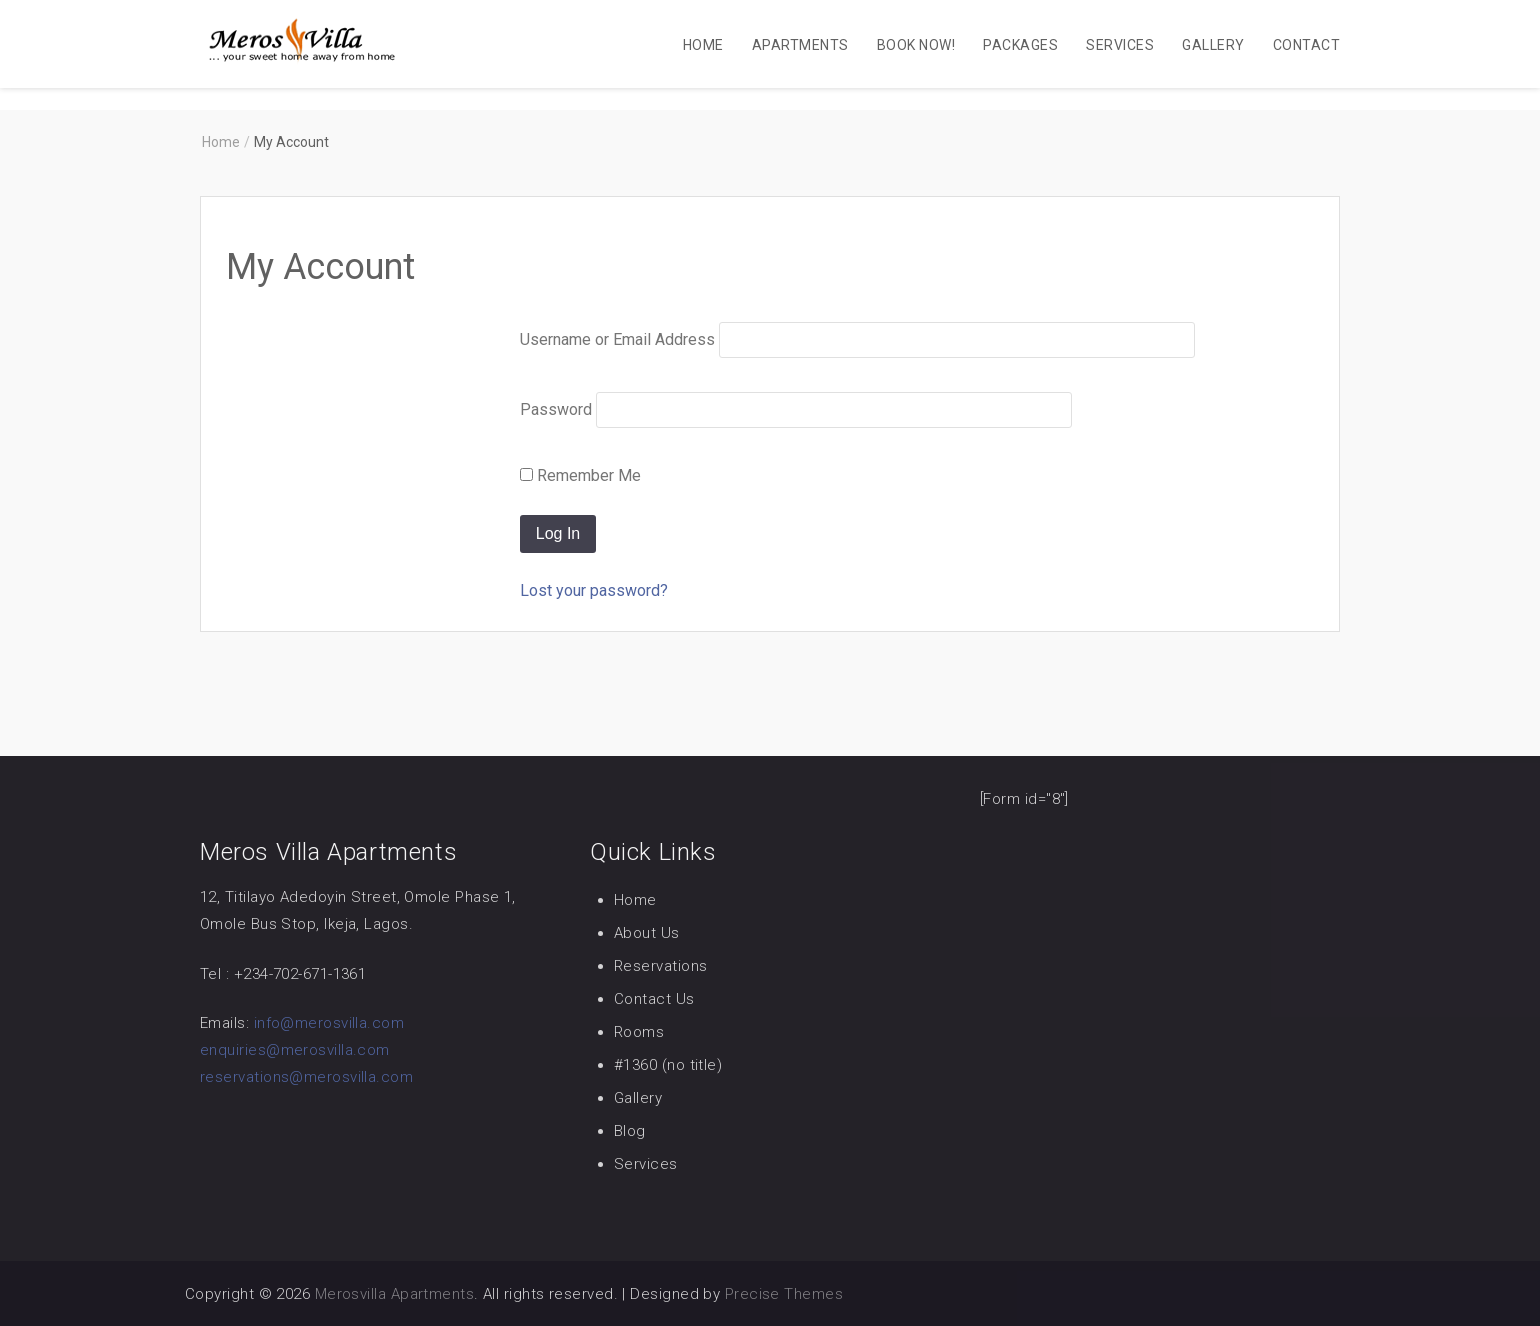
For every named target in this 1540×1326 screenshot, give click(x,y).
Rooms (639, 1032)
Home (703, 45)
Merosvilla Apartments (394, 1294)
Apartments (800, 45)
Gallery (1213, 45)
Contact (1306, 45)
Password (556, 409)
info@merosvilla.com (329, 1023)
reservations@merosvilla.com (306, 1077)
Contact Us (654, 999)
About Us (647, 933)
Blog (630, 1131)
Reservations (660, 966)
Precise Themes (784, 1294)
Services (1120, 45)
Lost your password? (594, 590)
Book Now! (916, 45)
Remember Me (580, 475)
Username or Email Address (617, 339)
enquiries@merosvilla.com (295, 1050)
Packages (1020, 45)
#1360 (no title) (668, 1065)
